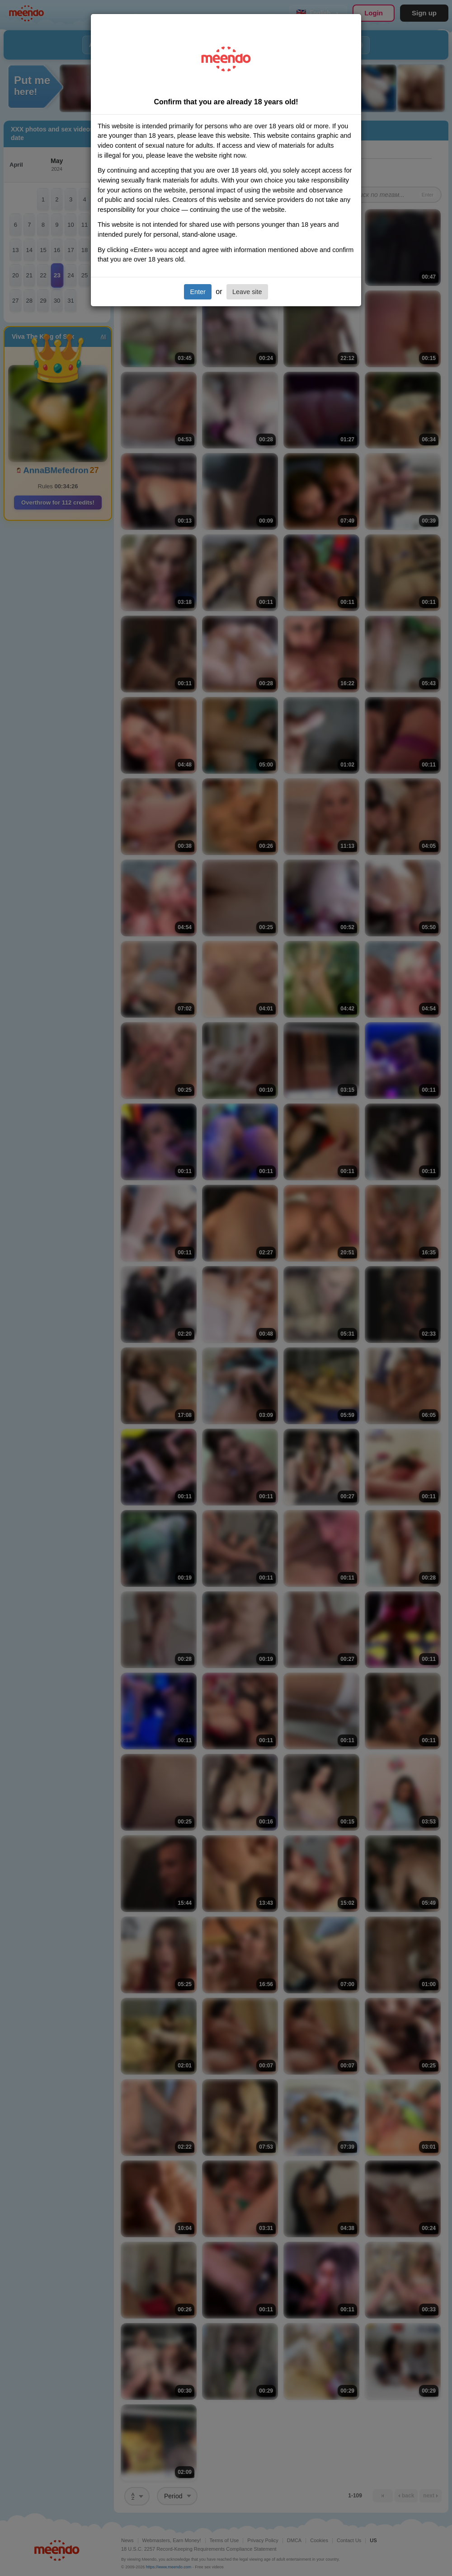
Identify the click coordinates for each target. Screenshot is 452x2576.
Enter (197, 291)
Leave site (247, 291)
